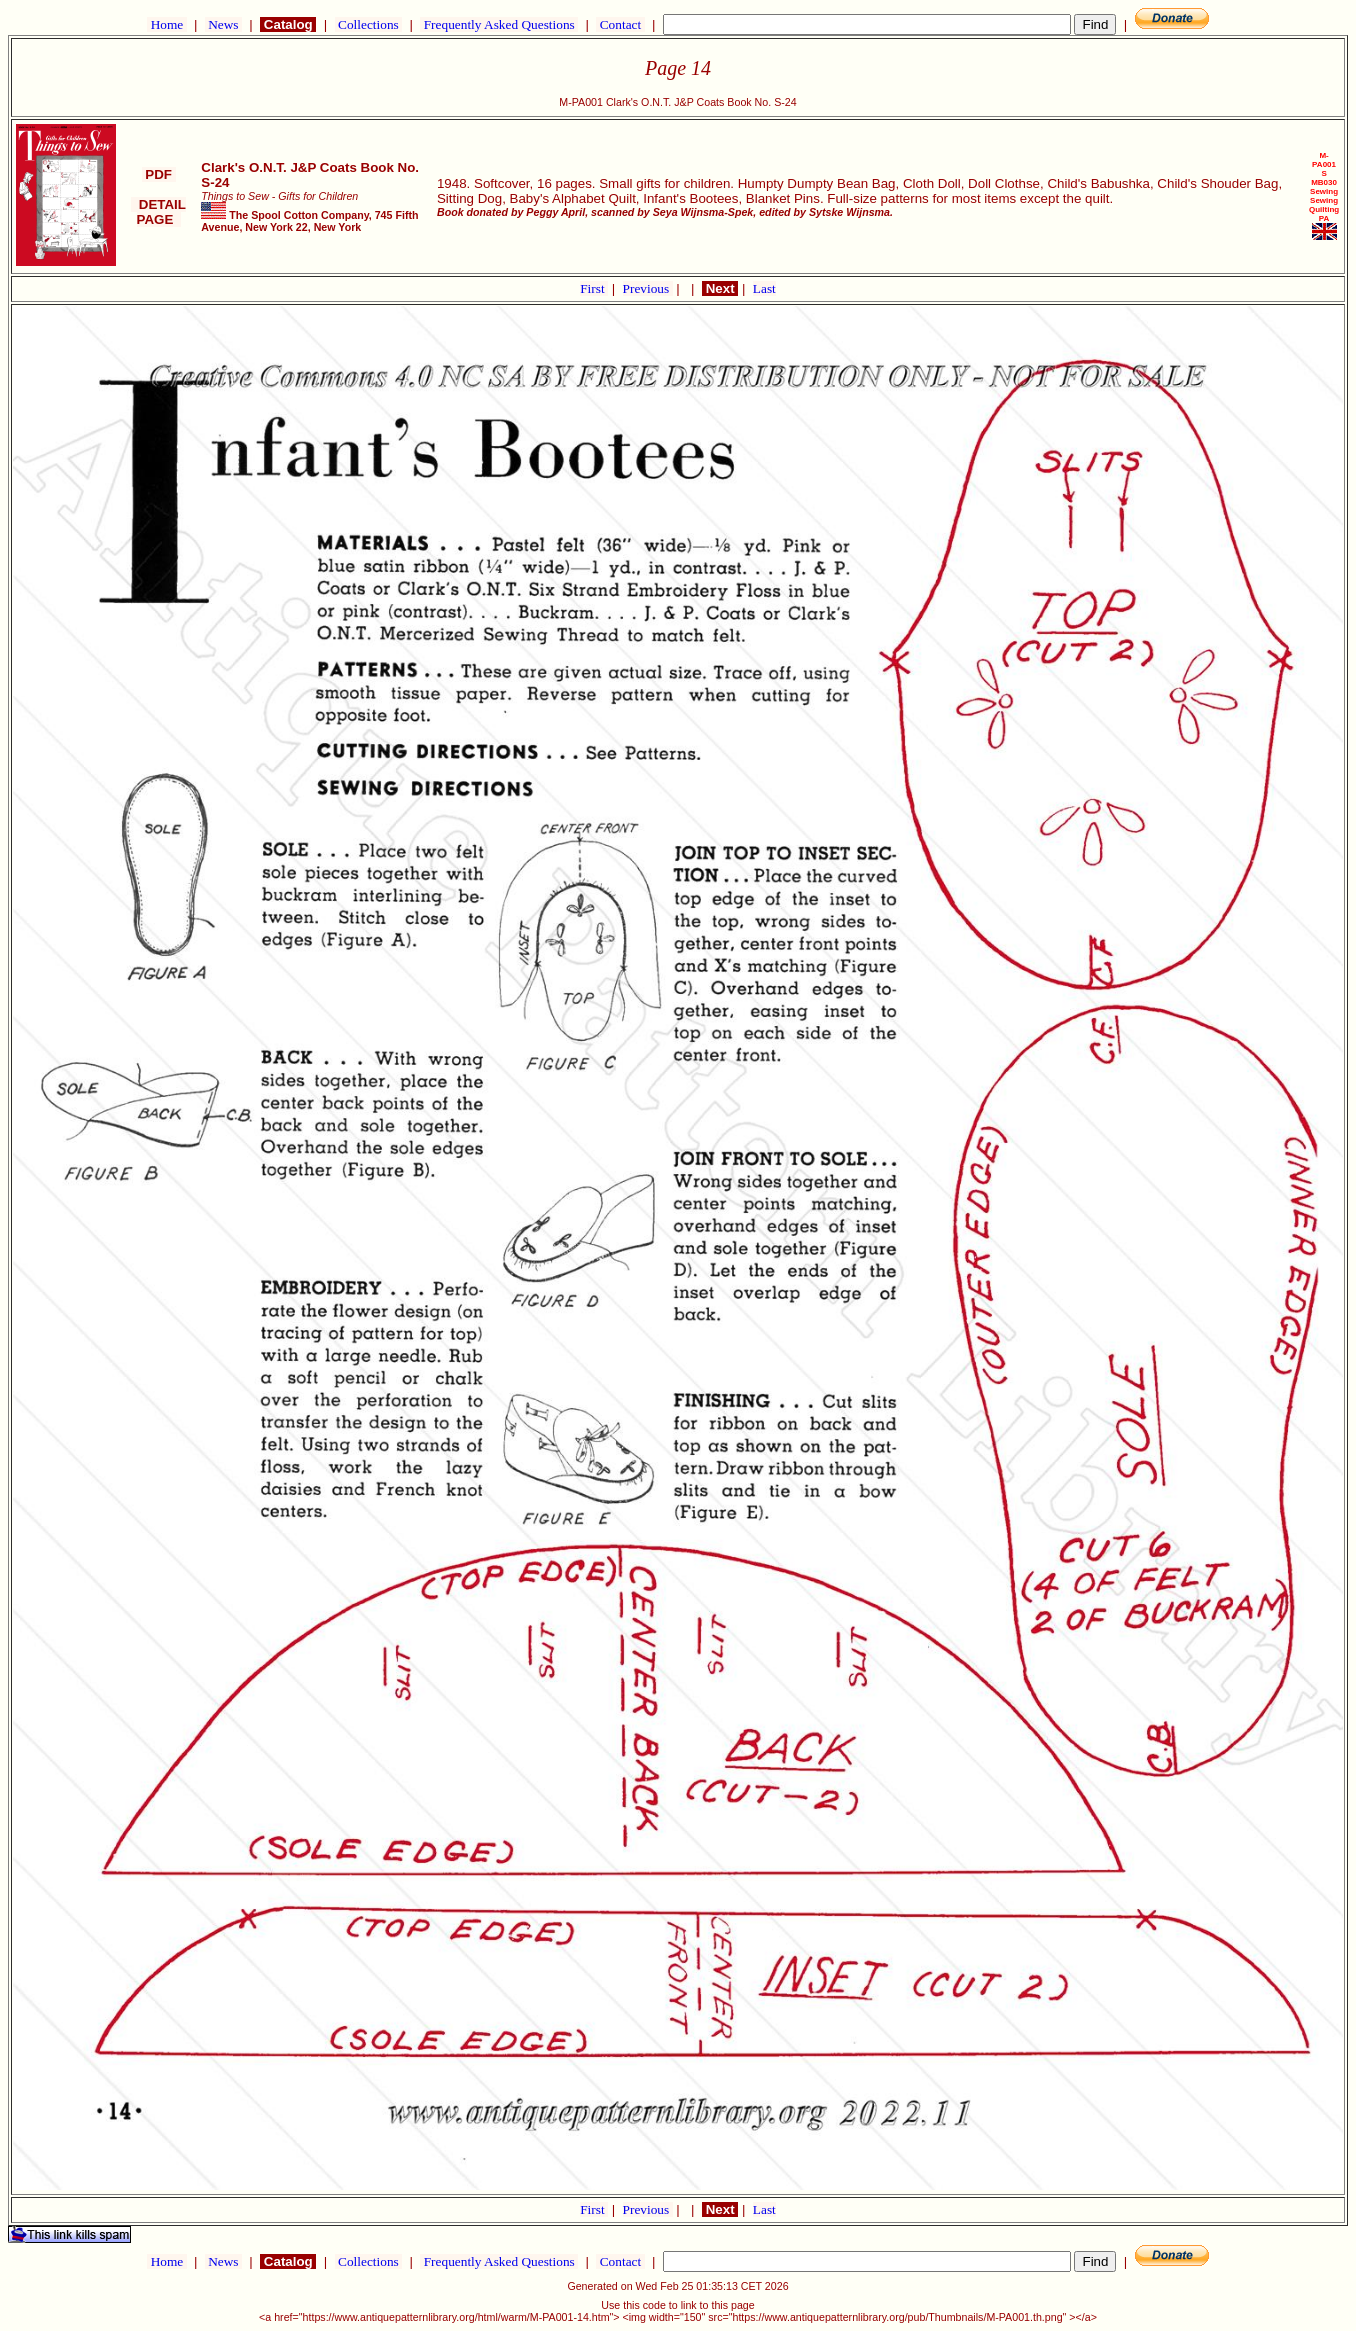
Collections (368, 24)
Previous (648, 288)
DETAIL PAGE (158, 212)
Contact (620, 24)
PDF (159, 174)
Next (720, 288)
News (223, 24)
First (594, 288)
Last (764, 288)
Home (166, 24)
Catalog (288, 24)
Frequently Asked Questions (499, 24)
